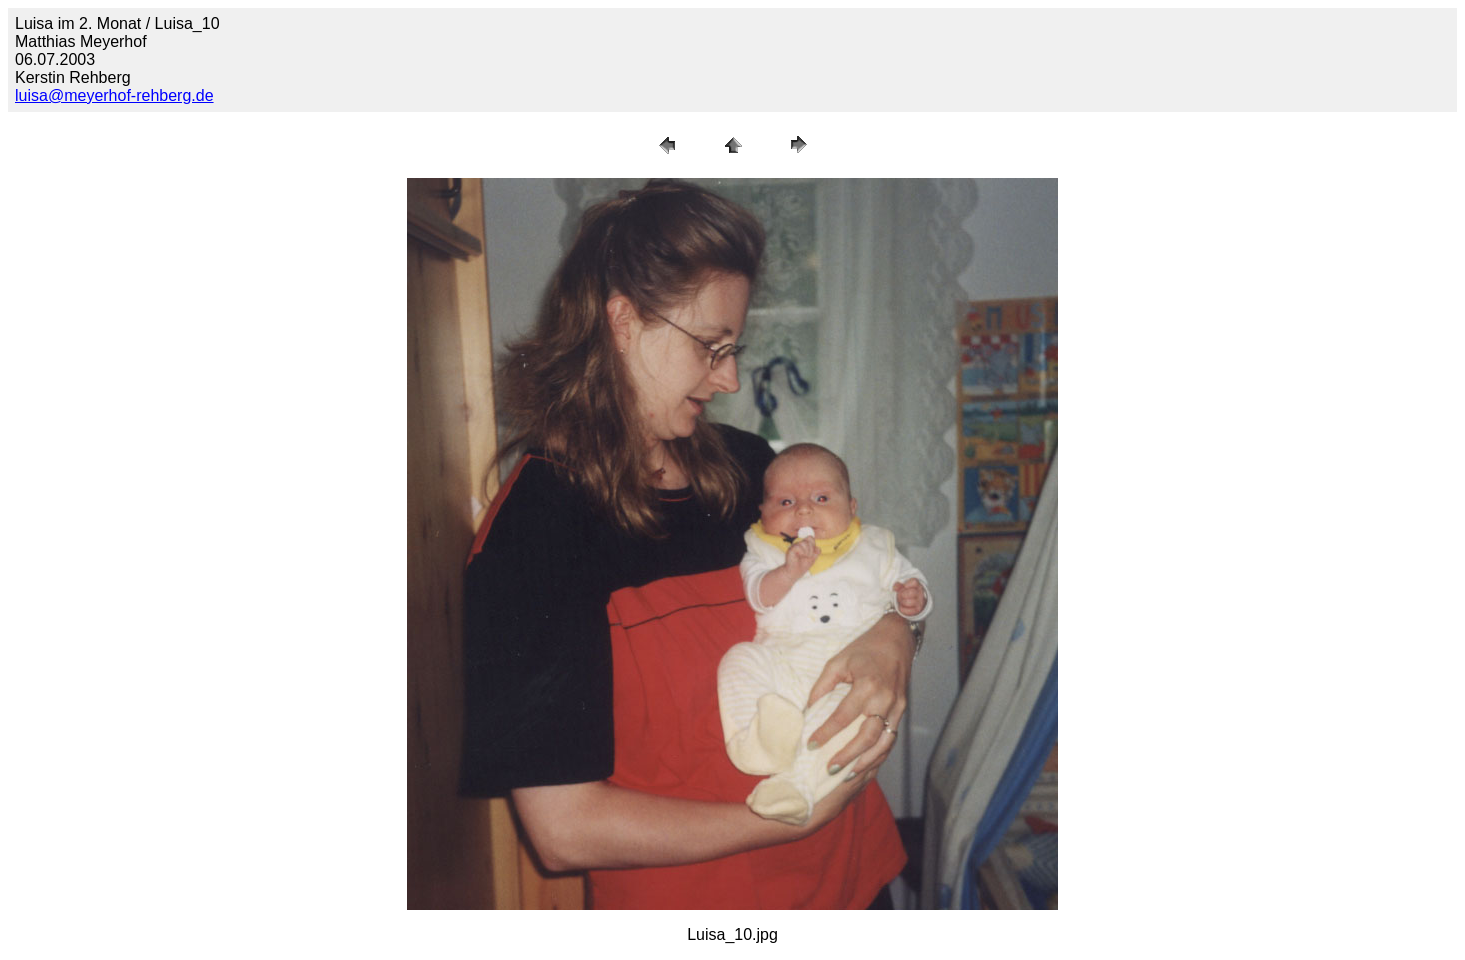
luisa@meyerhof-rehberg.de (114, 95)
